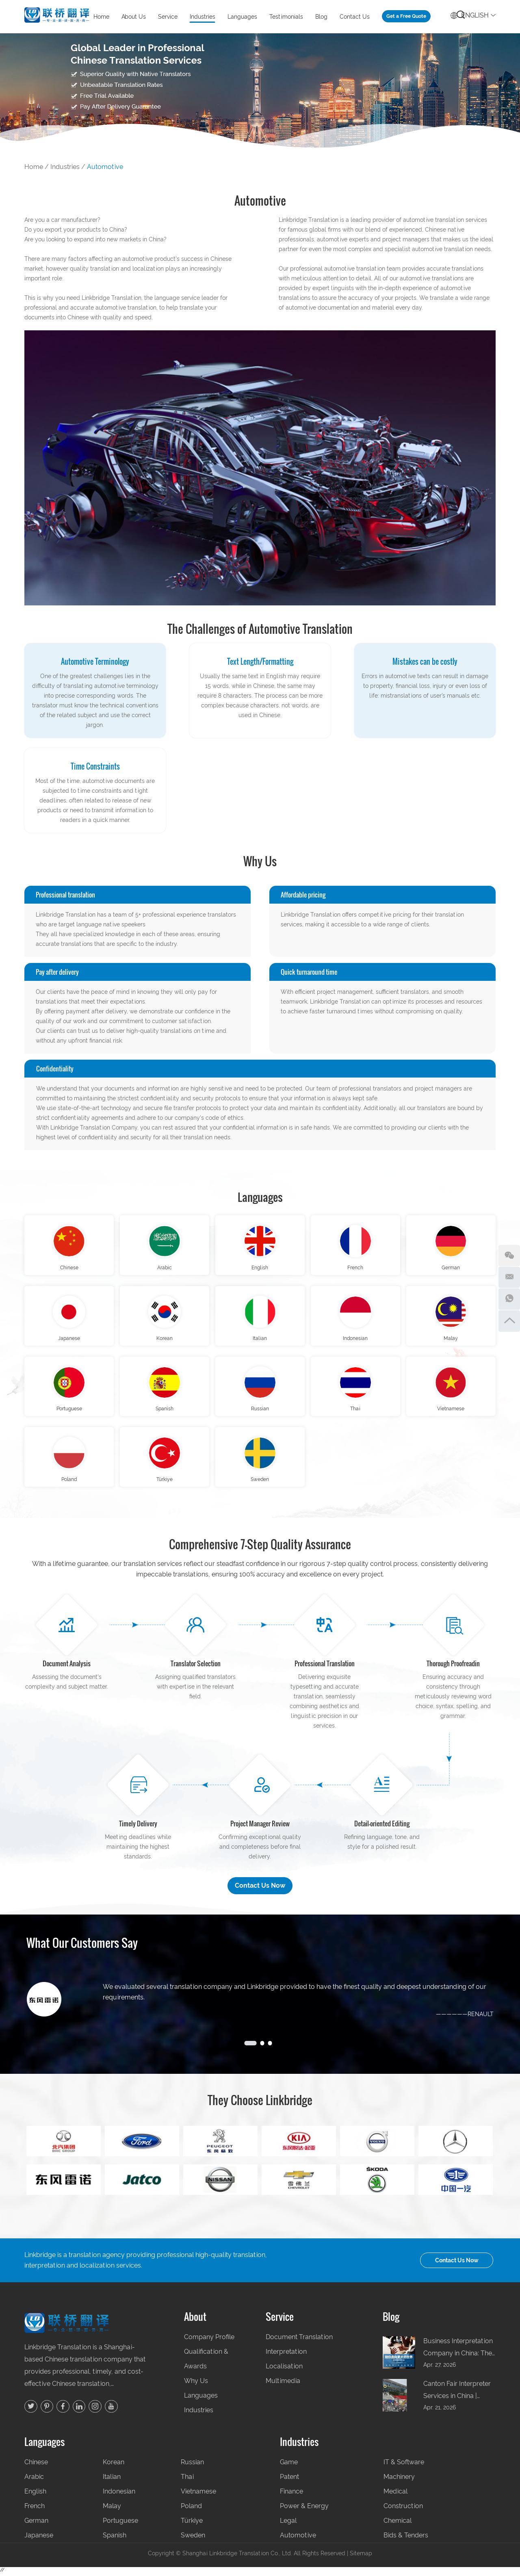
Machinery (399, 2480)
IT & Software (404, 2466)
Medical (395, 2495)
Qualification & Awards (206, 2362)
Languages (242, 16)
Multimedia (283, 2384)
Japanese (69, 1340)
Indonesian (355, 1340)
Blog (321, 16)
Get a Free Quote (406, 16)
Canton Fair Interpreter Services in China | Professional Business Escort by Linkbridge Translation (457, 2394)
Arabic (164, 1268)
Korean (164, 1340)
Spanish (164, 1411)
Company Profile (209, 2340)
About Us (133, 16)
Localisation (284, 2370)
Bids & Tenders (406, 2539)
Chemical (398, 2524)
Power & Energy (304, 2509)
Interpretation (286, 2355)
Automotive (105, 167)
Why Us (196, 2384)
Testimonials (286, 16)
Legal (288, 2524)
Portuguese (69, 1411)
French (355, 1268)
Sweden (260, 1483)
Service (168, 16)
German (451, 1268)
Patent (289, 2480)
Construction (403, 2509)
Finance (291, 2495)
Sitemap (361, 2557)
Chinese (69, 1268)
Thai (355, 1411)
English (473, 14)
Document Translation (299, 2340)
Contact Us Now (260, 1889)
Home (101, 16)
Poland (69, 1483)
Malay (451, 1340)
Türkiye (164, 1483)
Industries (202, 16)
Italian (260, 1340)
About (195, 2320)
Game (289, 2466)
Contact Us (355, 16)
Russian (260, 1411)
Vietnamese (450, 1411)
